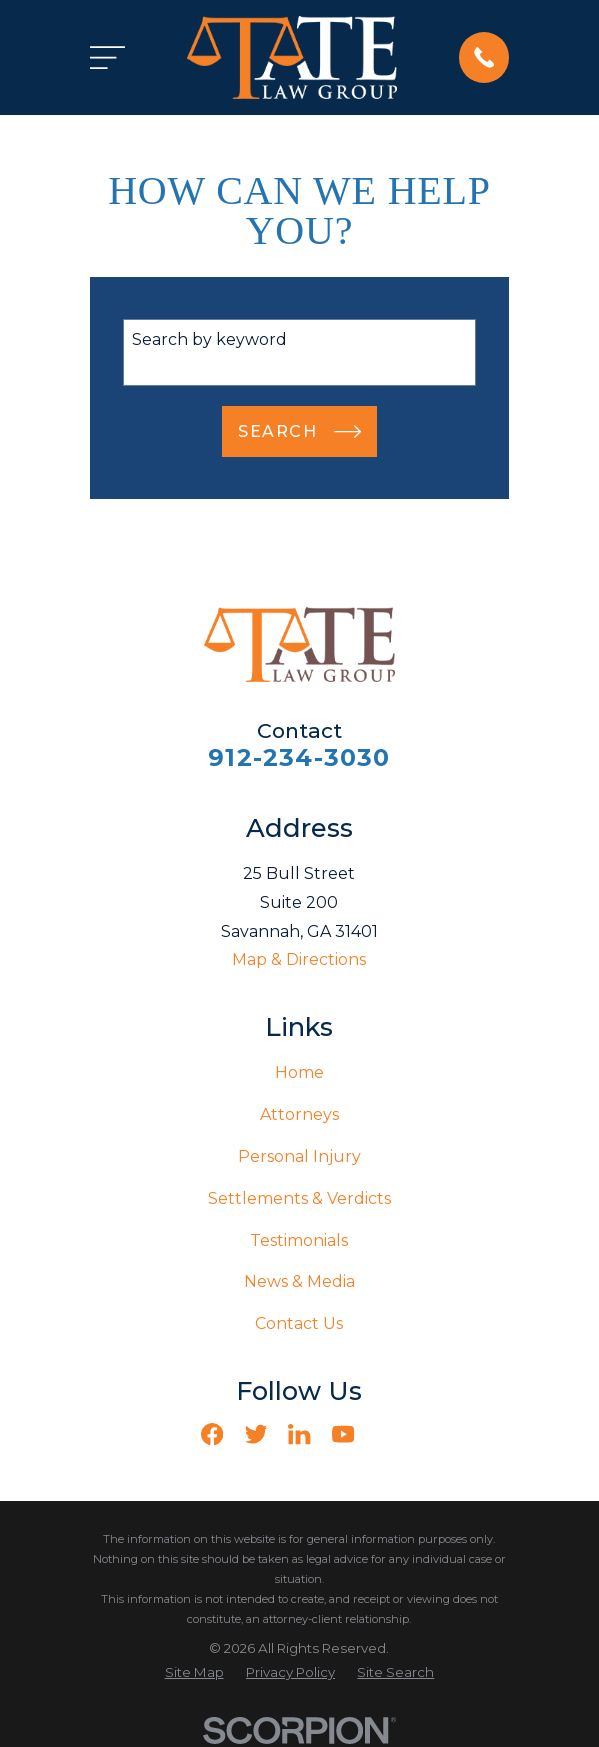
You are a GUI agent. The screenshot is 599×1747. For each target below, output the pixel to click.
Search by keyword (209, 339)
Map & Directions (299, 959)
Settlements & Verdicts (299, 1198)
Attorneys (299, 1114)
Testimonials (299, 1240)
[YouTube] (343, 1434)
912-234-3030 (299, 757)
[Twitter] (256, 1434)
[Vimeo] (387, 1434)
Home (299, 1072)
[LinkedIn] (299, 1434)
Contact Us (299, 1323)
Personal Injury (299, 1156)
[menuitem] (194, 1673)
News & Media (299, 1281)
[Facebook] (212, 1434)
